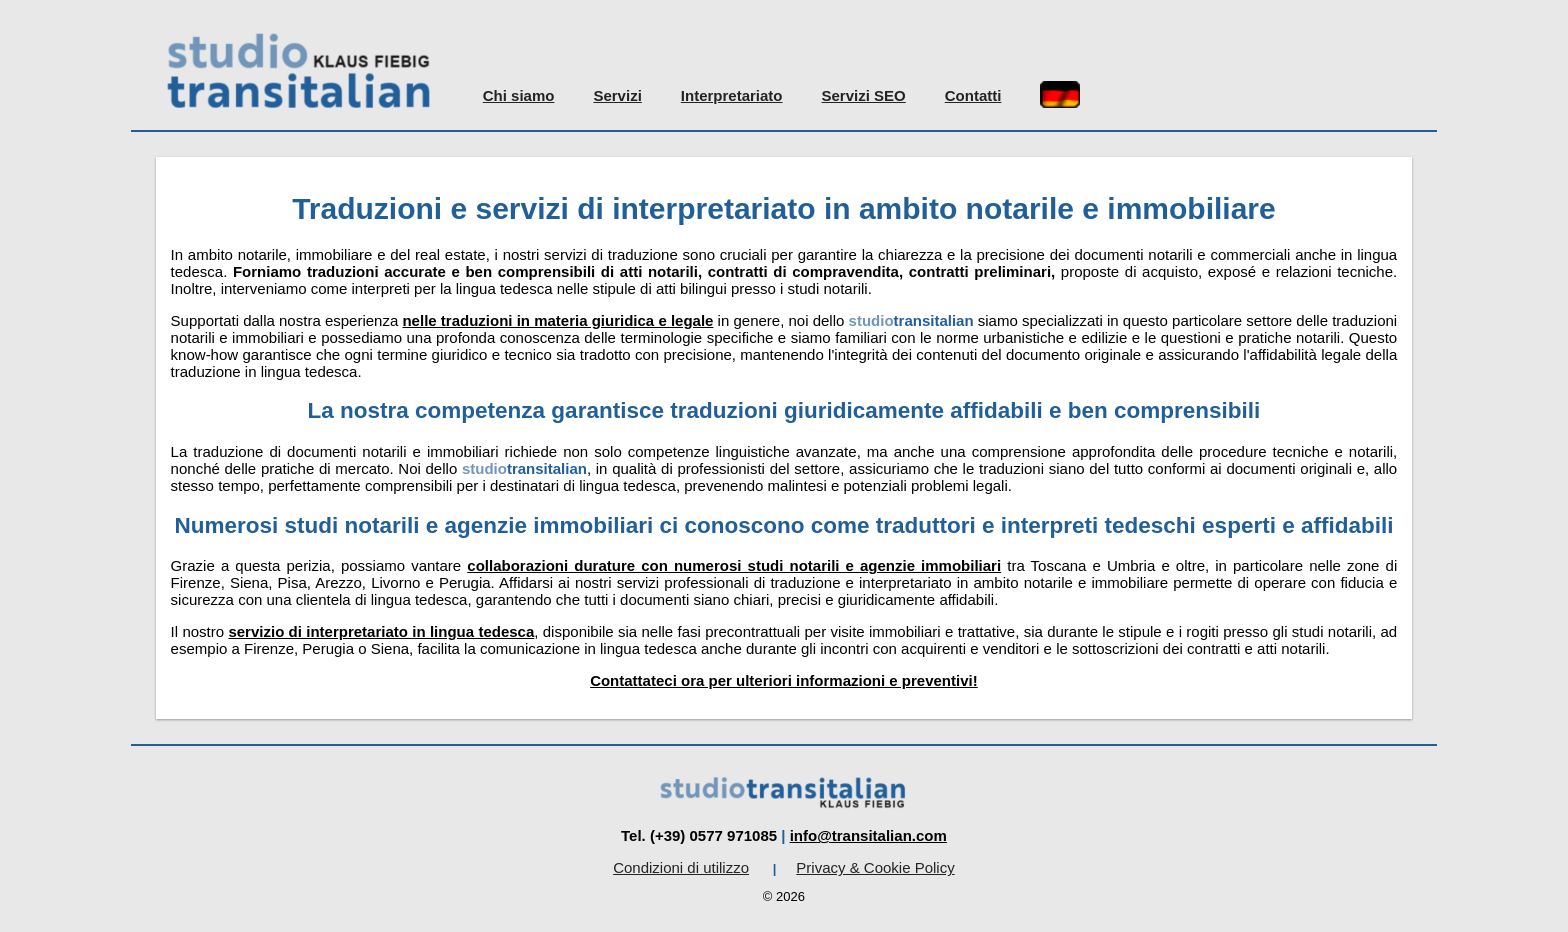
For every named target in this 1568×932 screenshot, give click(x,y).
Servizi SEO (864, 95)
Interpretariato (732, 95)
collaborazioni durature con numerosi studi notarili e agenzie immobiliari (734, 565)
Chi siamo (519, 95)
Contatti (973, 95)
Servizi (617, 95)
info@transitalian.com (868, 835)
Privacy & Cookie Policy (875, 867)
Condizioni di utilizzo (681, 867)
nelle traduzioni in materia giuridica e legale (557, 320)
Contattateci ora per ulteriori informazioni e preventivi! (784, 680)
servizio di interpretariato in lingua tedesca (381, 631)
